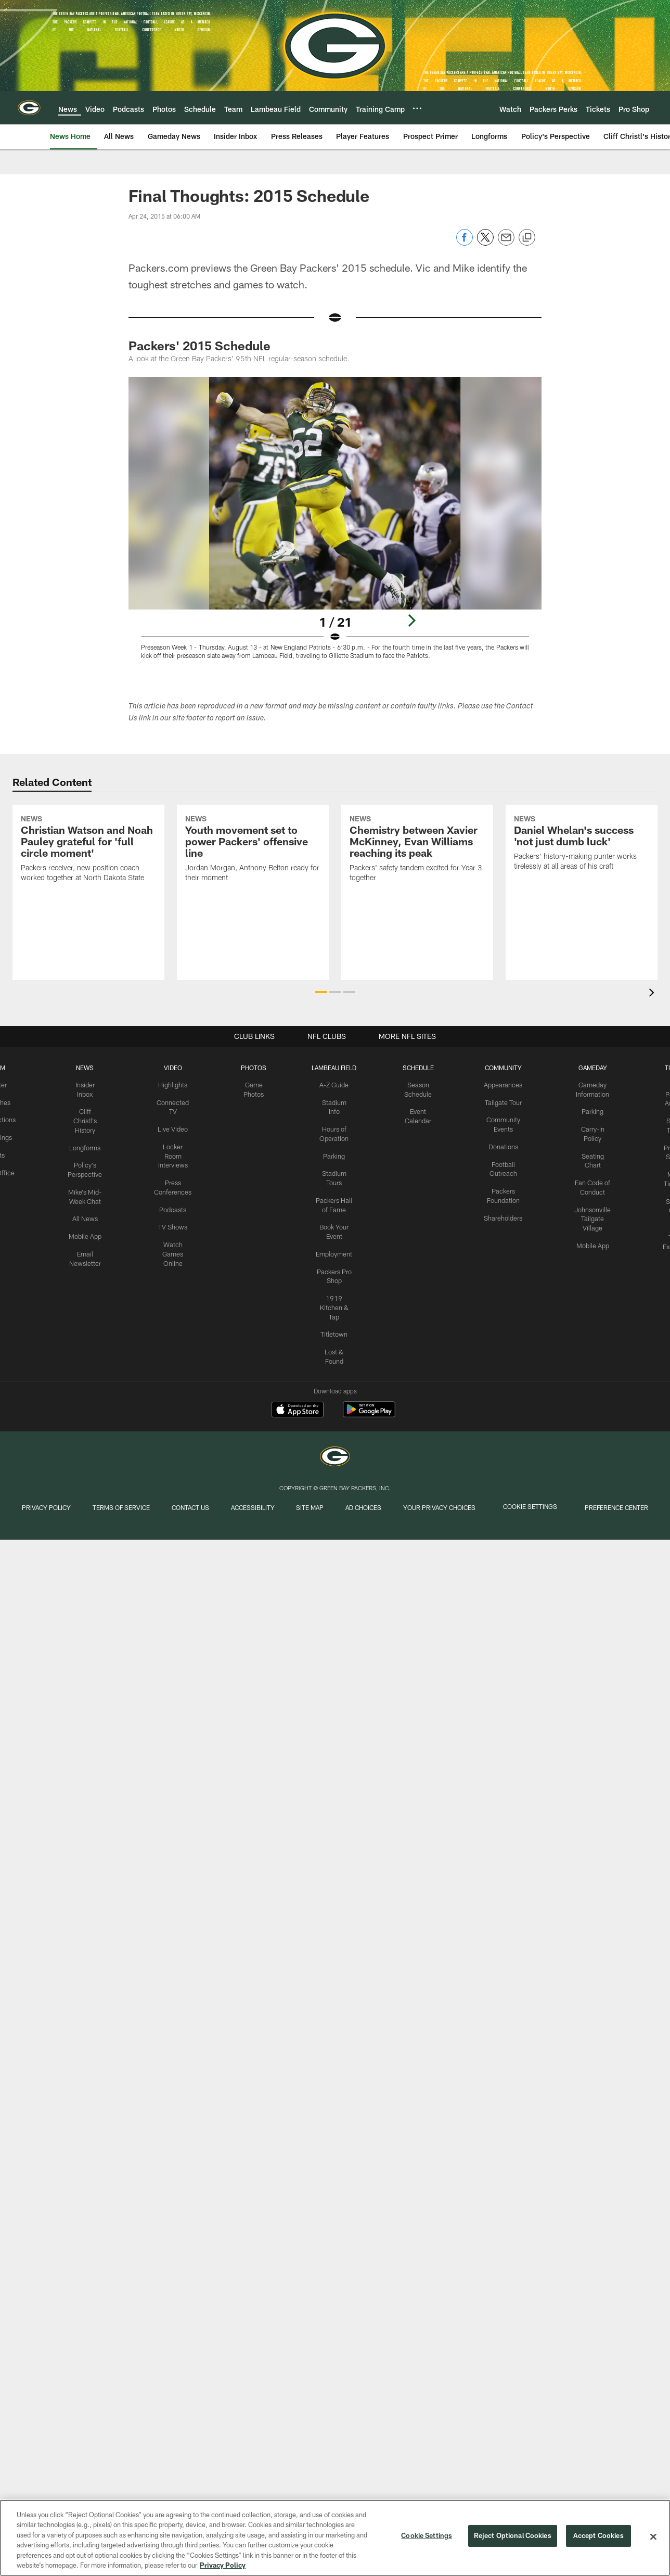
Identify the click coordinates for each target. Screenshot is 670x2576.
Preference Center (627, 1511)
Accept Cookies (598, 2536)
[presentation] (653, 993)
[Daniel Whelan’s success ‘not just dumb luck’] (582, 887)
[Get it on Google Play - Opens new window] (369, 1414)
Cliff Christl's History (88, 1119)
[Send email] (506, 242)
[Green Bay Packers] (335, 1458)
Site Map (321, 1511)
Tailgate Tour (500, 1102)
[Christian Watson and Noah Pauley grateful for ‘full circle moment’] (88, 892)
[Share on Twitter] (485, 242)
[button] (321, 992)
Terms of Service (114, 1511)
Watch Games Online (174, 1248)
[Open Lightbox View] (335, 524)
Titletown (334, 1325)
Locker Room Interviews (174, 1153)
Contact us (186, 1511)
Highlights (174, 1084)
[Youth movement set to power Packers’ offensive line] (253, 892)
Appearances (500, 1084)
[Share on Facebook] (464, 242)
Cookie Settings (544, 1511)
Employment (334, 1247)
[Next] (411, 620)
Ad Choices (380, 1511)
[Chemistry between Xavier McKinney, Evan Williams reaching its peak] (417, 892)
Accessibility (256, 1506)
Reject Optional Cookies (512, 2536)
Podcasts (174, 1205)
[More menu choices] (417, 108)
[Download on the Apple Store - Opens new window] (297, 1410)
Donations (500, 1144)
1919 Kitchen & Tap (333, 1299)
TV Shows (174, 1222)
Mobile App (88, 1231)
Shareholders (500, 1213)
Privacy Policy (36, 1511)
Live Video (174, 1127)
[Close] (653, 2537)
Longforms (88, 1145)
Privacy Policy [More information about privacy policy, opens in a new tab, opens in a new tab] (223, 2565)
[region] (335, 2537)
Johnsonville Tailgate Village (589, 1213)
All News (88, 1213)
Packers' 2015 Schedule (199, 345)
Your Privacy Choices (458, 1511)
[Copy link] (527, 238)
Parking (333, 1153)
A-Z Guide (333, 1084)
